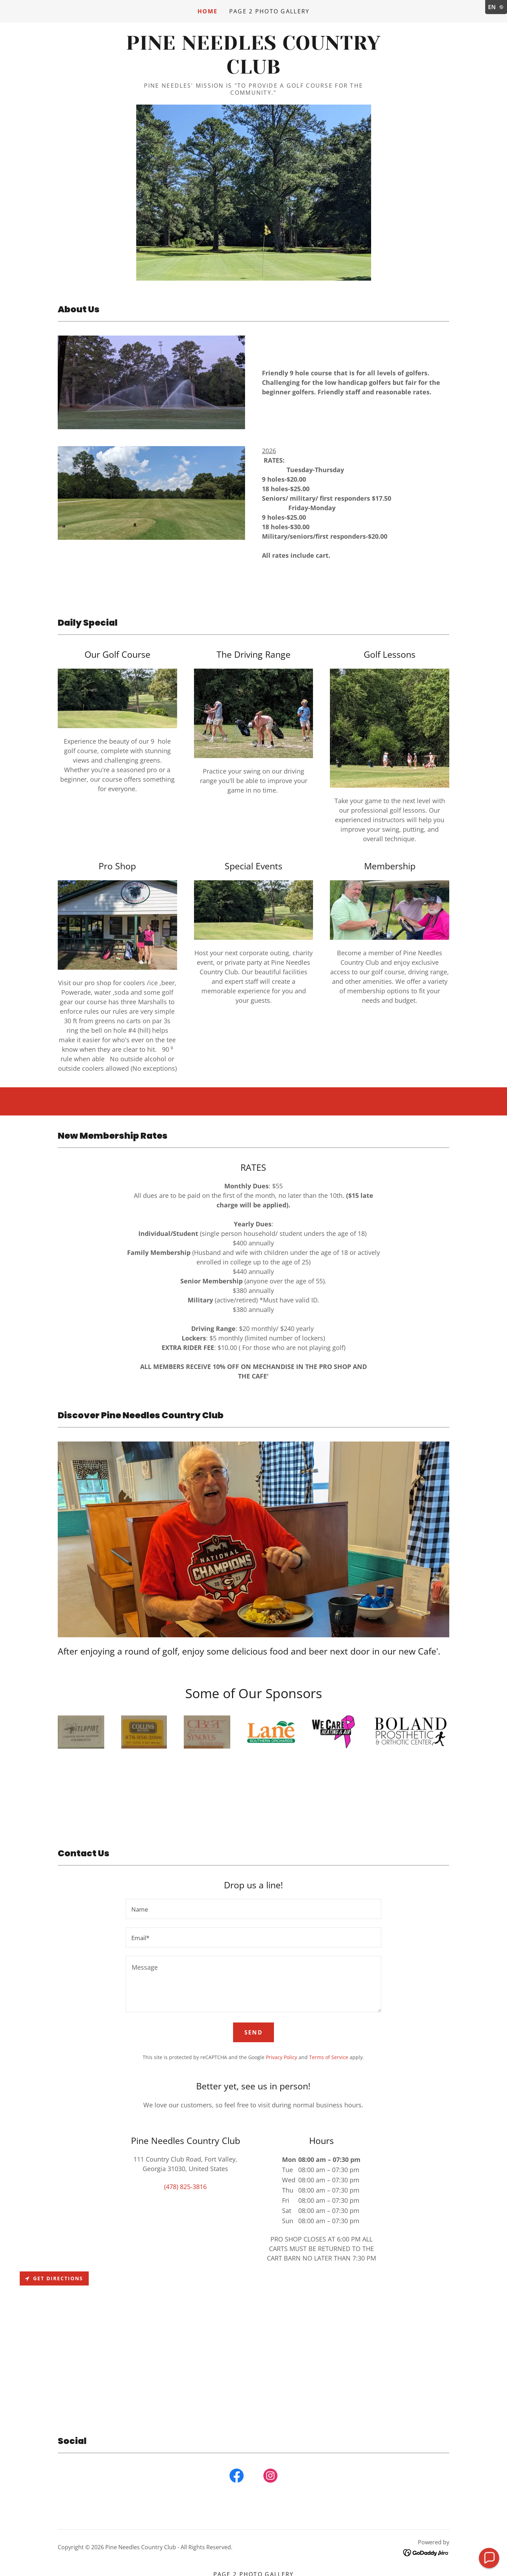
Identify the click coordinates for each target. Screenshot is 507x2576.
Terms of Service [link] (328, 2057)
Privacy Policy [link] (281, 2057)
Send (253, 2032)
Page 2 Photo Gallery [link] (269, 11)
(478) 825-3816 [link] (185, 2186)
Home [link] (208, 11)
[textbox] (253, 1909)
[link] (253, 71)
